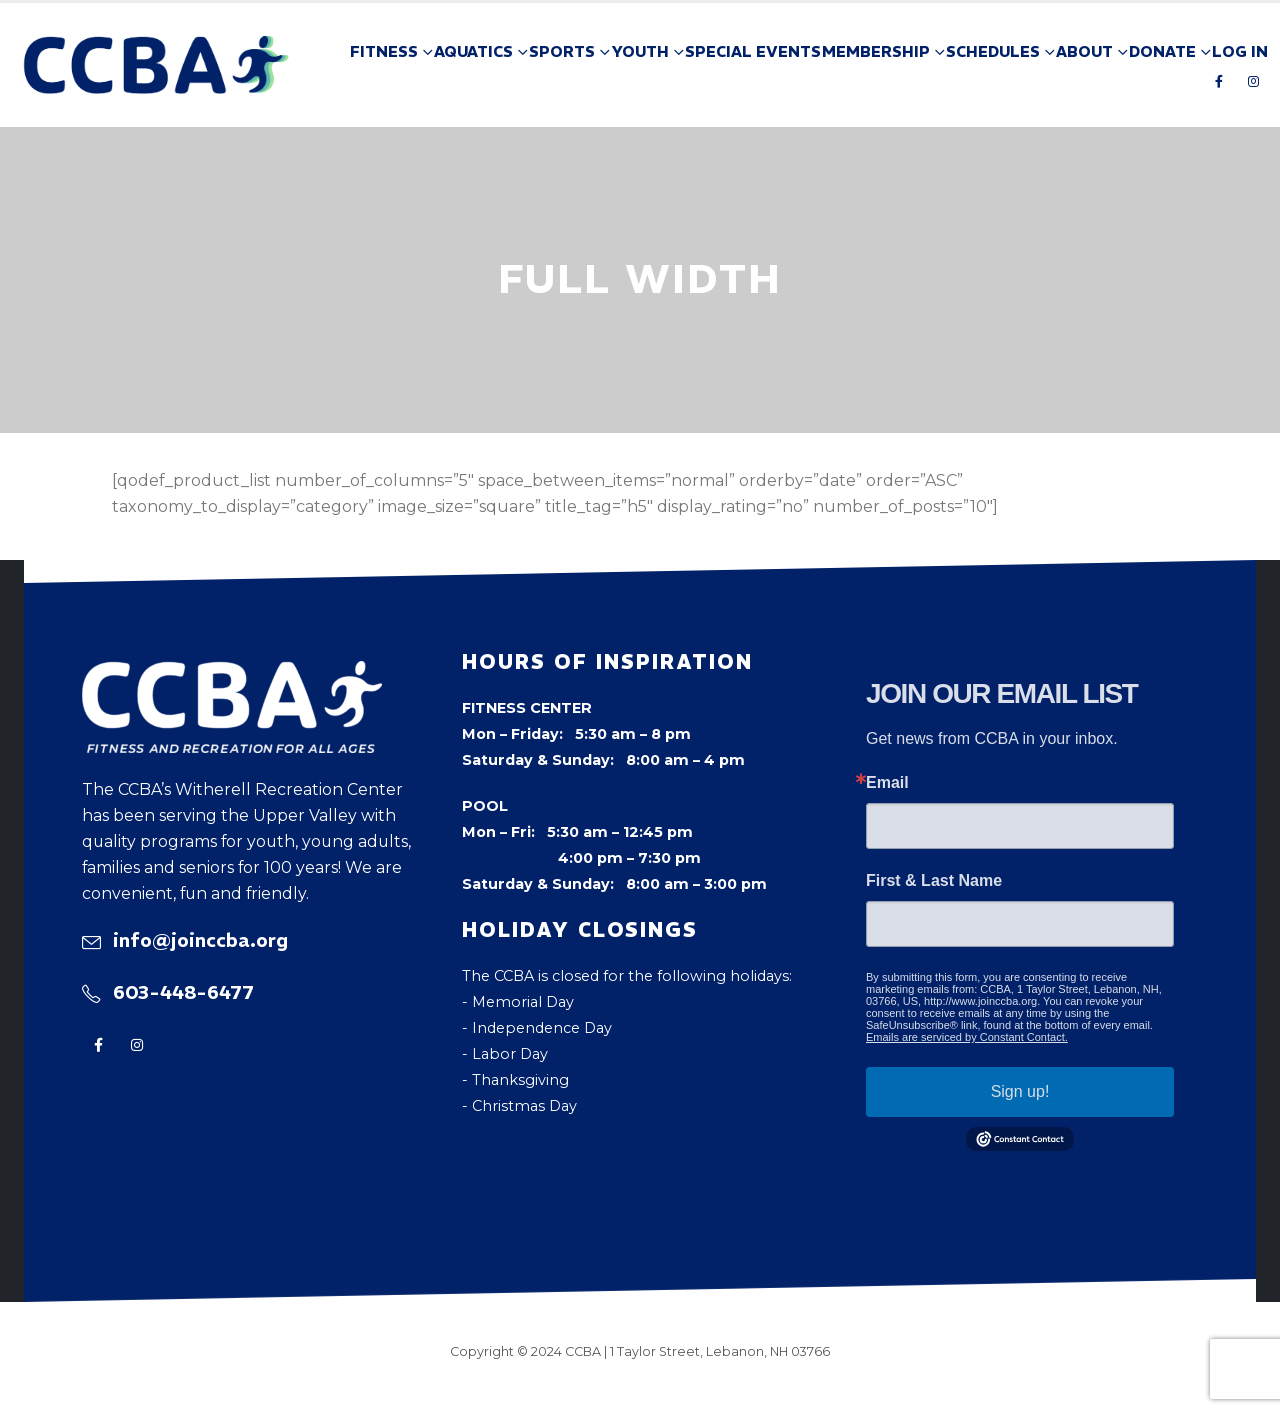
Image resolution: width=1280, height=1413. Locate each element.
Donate (1162, 51)
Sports (562, 51)
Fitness (384, 51)
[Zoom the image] (232, 674)
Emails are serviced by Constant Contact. (967, 1037)
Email (887, 783)
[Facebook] (1219, 81)
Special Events (753, 51)
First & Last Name (934, 881)
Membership (876, 51)
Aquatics (473, 51)
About (1084, 51)
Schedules (993, 51)
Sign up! (1020, 1091)
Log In (1240, 51)
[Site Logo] (156, 65)
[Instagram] (1253, 81)
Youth (640, 51)
